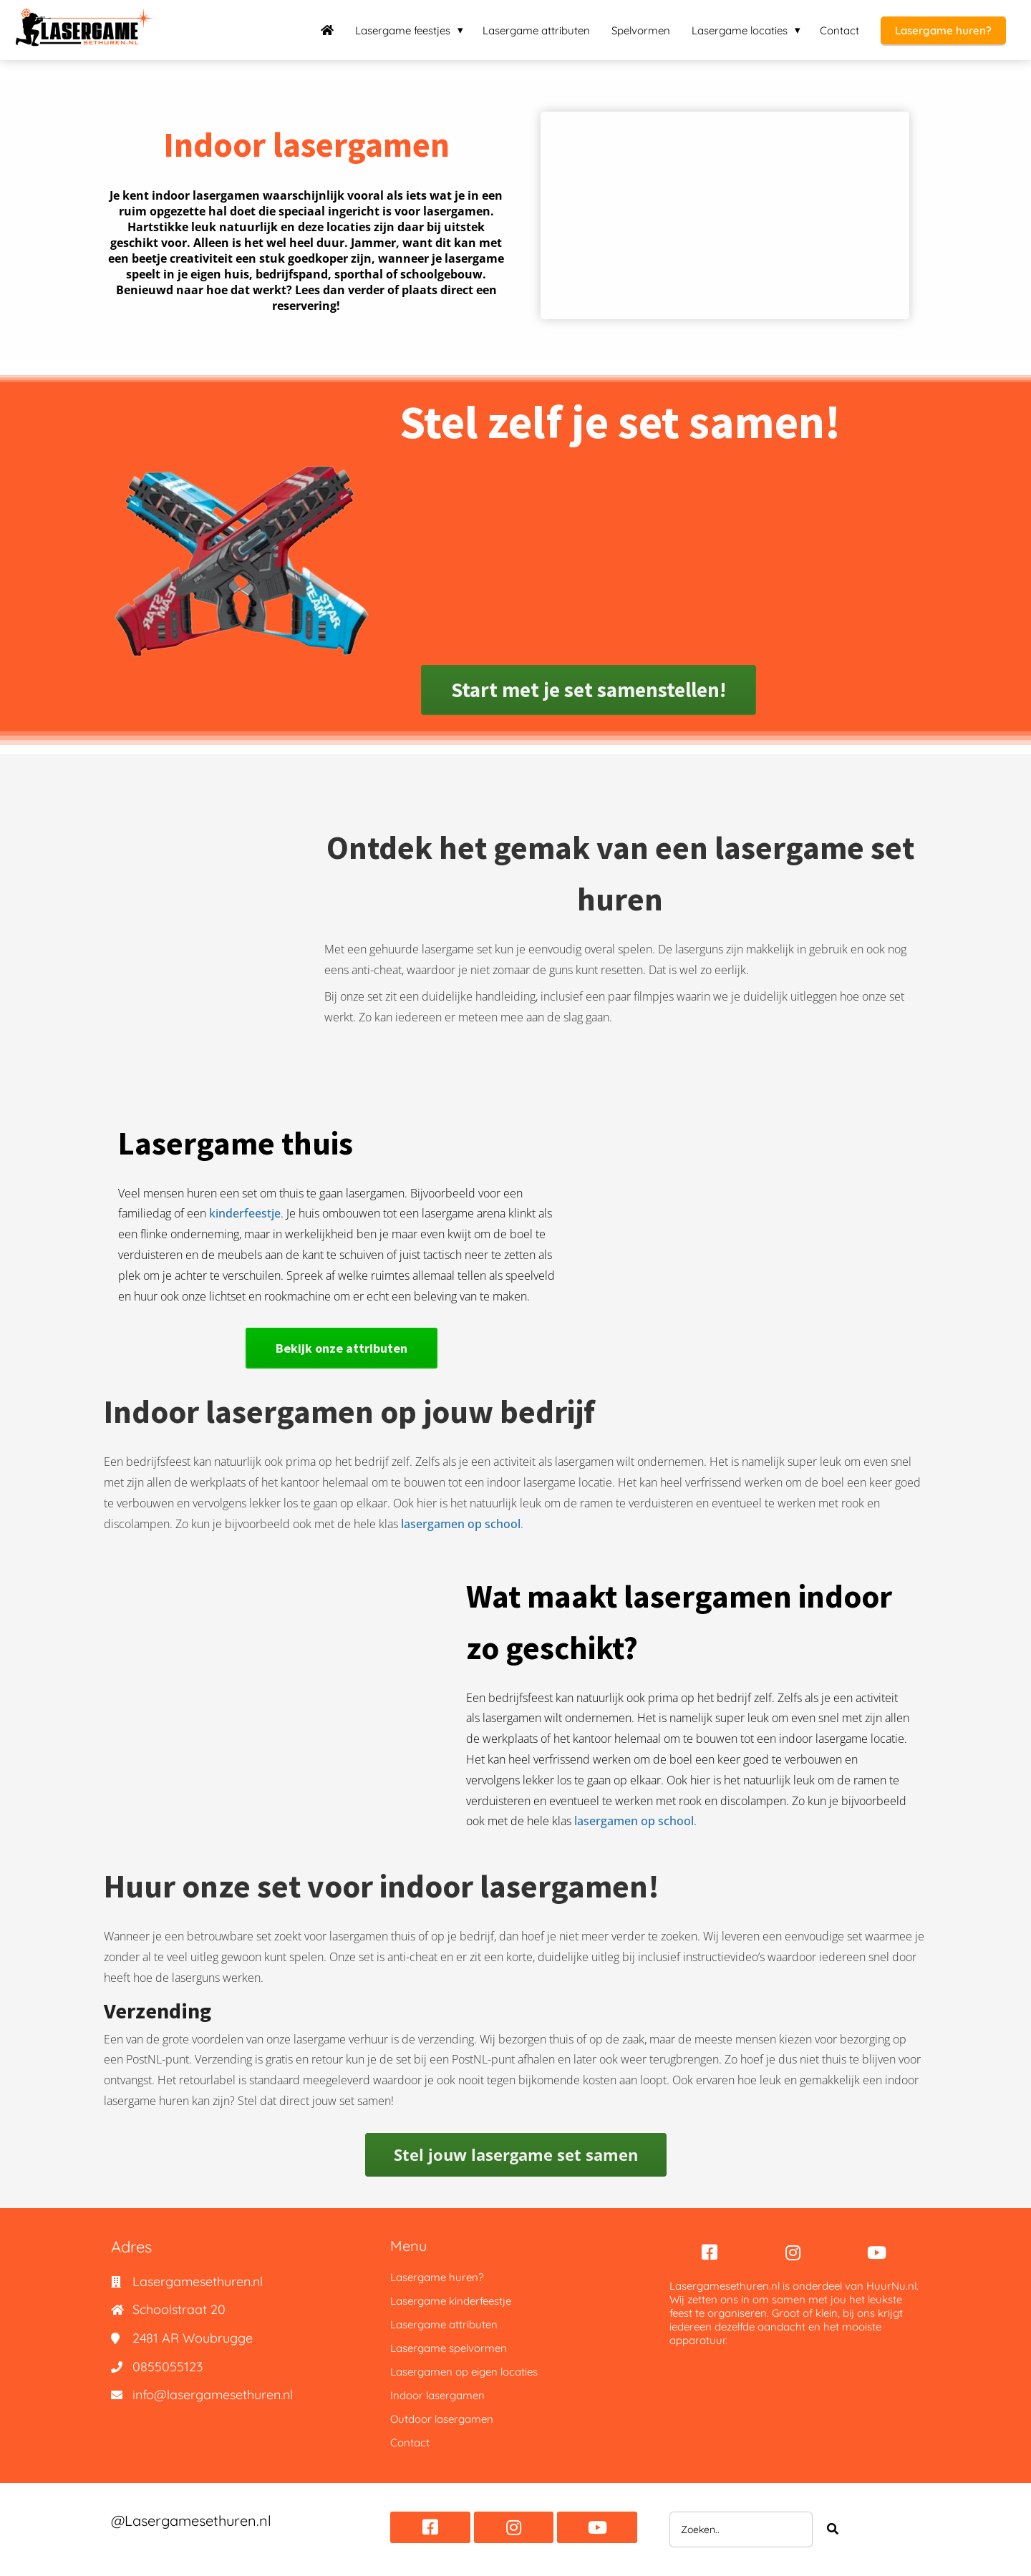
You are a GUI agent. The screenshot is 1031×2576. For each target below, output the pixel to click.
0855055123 (167, 2366)
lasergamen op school (461, 1524)
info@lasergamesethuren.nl (212, 2394)
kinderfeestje (245, 1213)
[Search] (832, 2529)
